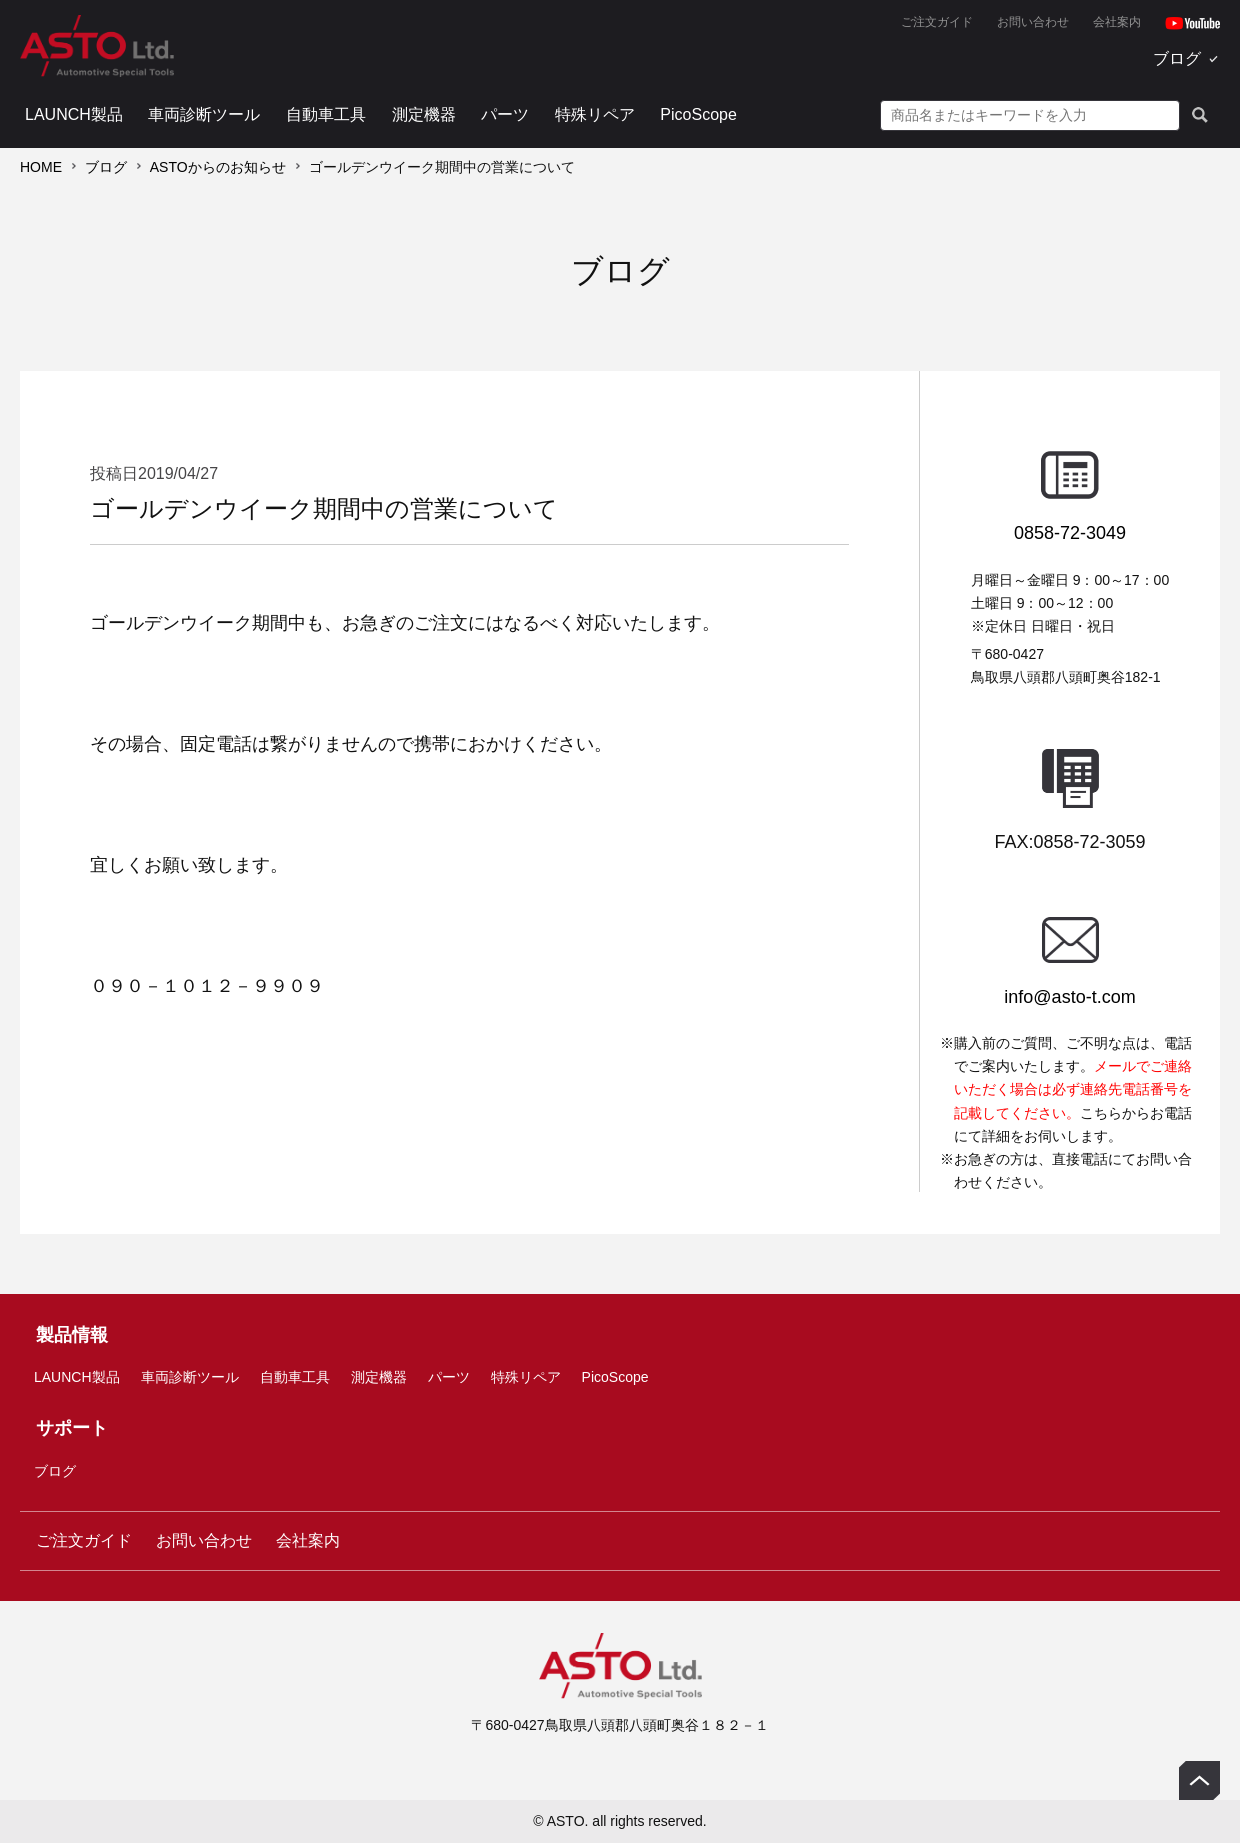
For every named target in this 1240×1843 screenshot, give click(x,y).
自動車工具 (326, 114)
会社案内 (1117, 22)
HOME (41, 167)
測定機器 (424, 114)
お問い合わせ (1033, 22)
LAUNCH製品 (74, 114)
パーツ (505, 114)
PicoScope (698, 114)
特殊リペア (595, 114)
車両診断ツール (204, 114)
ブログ (1177, 58)
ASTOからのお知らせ (218, 167)
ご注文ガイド (937, 22)
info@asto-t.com (1069, 997)
